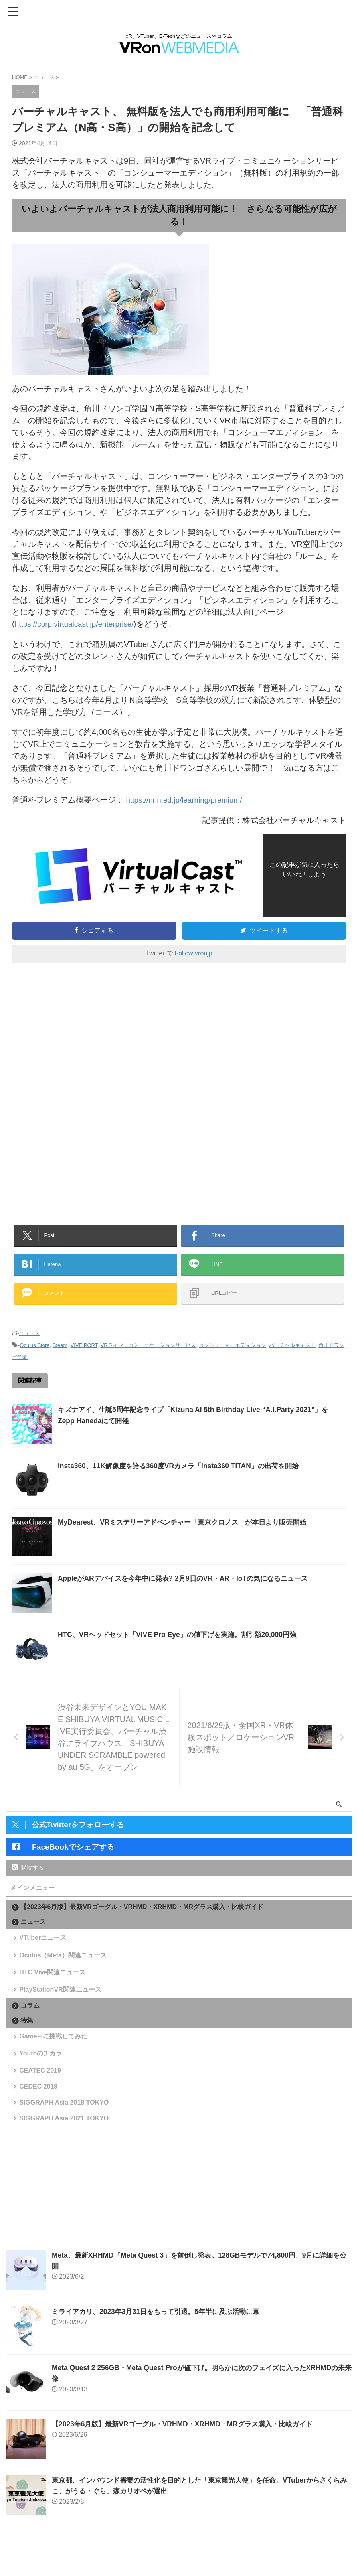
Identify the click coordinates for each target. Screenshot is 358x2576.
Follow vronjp (193, 952)
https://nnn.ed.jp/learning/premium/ (187, 799)
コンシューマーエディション (232, 1351)
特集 (26, 2038)
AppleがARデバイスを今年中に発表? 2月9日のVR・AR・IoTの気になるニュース (189, 1584)
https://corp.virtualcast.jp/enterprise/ (78, 623)
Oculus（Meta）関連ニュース (64, 1965)
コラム (30, 2023)
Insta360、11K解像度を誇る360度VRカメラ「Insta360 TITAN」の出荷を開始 (184, 1472)
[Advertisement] (79, 1033)
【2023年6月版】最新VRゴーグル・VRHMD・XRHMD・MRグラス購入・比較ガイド (141, 1912)
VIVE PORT (84, 1351)
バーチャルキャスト (292, 1351)
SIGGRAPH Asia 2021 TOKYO (65, 2153)
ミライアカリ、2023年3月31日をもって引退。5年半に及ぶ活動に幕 (161, 2349)
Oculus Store (34, 1351)
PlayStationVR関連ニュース (61, 2006)
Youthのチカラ (41, 2076)
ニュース (29, 1339)
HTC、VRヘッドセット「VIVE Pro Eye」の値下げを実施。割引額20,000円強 (183, 1641)
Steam (60, 1351)
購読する (28, 1873)
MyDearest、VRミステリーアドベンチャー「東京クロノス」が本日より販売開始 (189, 1528)
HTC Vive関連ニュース (53, 1985)
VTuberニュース (43, 1945)
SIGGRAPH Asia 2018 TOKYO (65, 2134)
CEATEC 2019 (41, 2096)
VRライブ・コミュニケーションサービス (148, 1351)
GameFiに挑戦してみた (54, 2056)
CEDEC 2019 (39, 2115)
